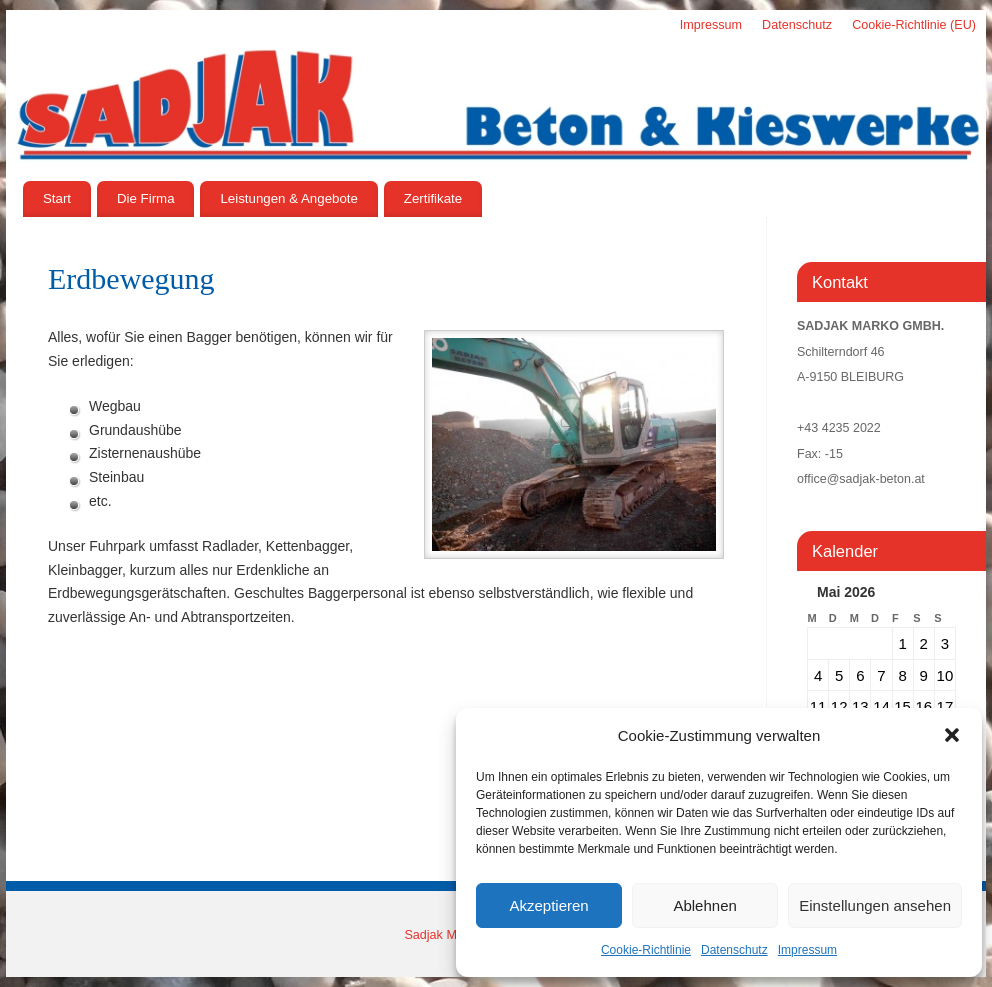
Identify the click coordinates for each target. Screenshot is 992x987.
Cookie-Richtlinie (646, 950)
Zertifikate (433, 198)
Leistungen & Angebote (289, 198)
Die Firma (146, 198)
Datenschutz (734, 950)
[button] (952, 735)
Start (57, 198)
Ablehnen (704, 905)
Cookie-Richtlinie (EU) (914, 25)
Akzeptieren (548, 905)
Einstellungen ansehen (875, 905)
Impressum (807, 950)
